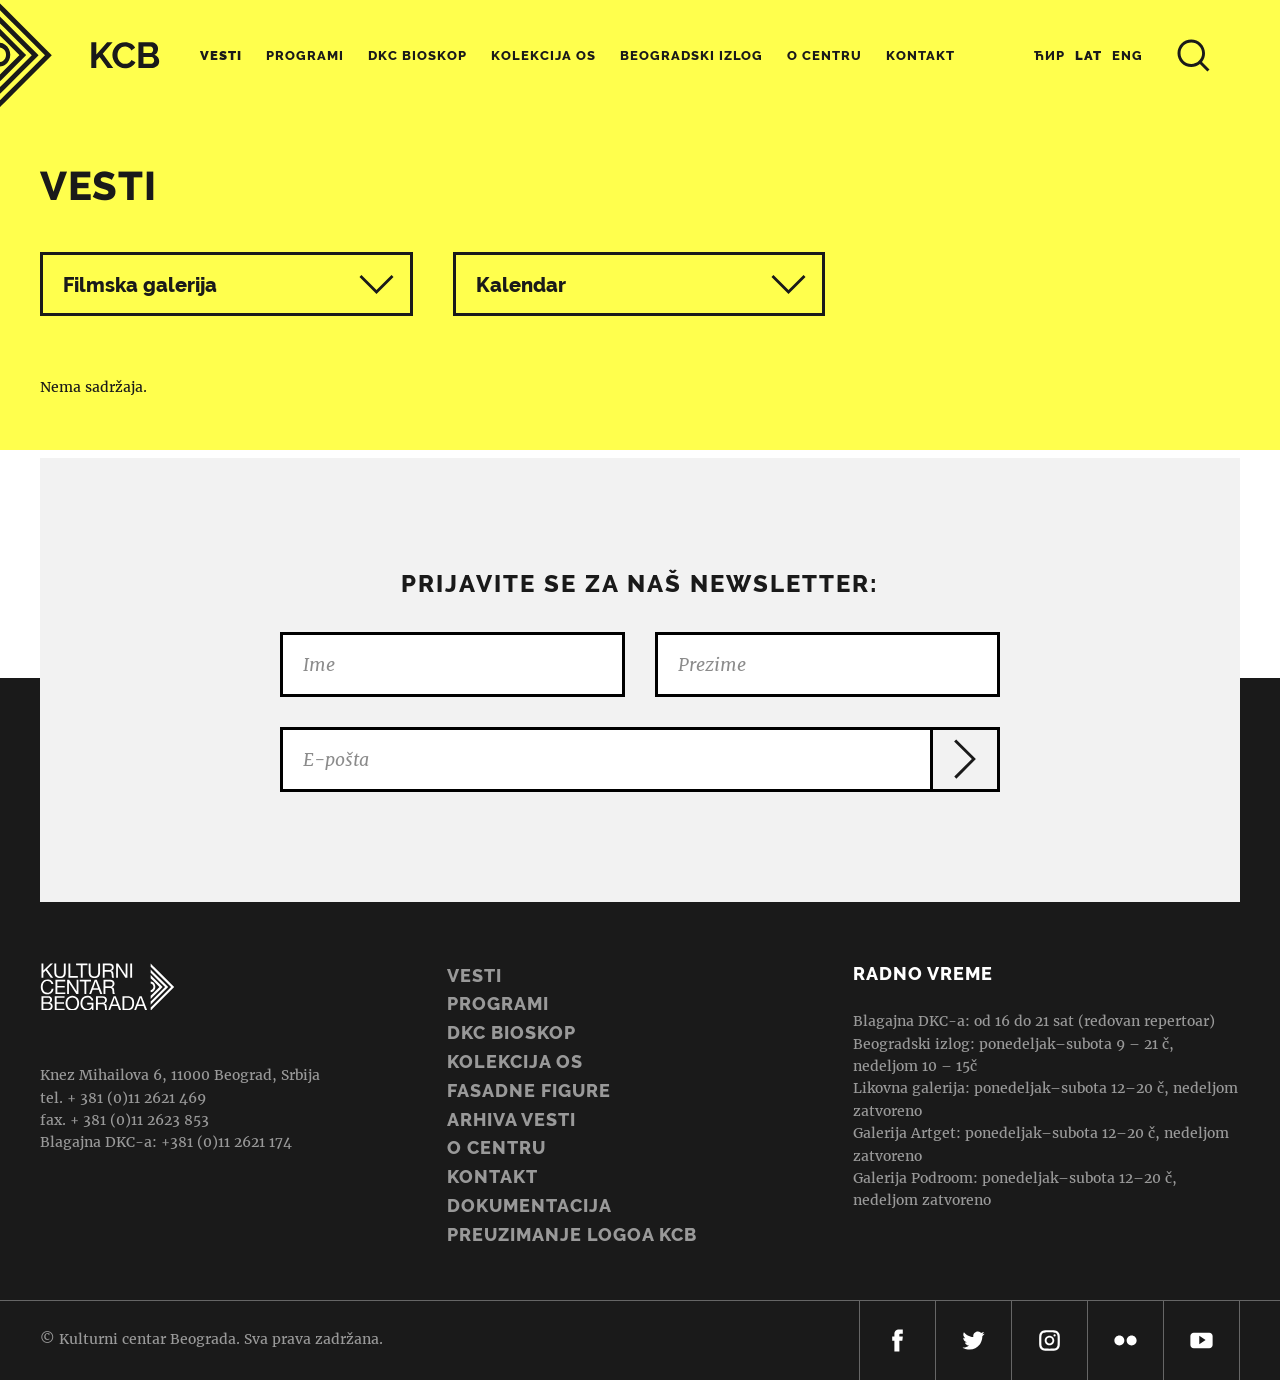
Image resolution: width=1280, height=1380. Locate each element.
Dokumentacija (529, 1205)
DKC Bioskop (417, 55)
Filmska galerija (140, 285)
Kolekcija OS (543, 55)
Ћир (1049, 55)
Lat (1088, 55)
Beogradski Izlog (691, 55)
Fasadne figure (529, 1090)
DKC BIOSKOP (511, 1032)
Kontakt (920, 55)
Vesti (221, 55)
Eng (1127, 55)
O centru (824, 55)
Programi (305, 55)
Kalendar (641, 284)
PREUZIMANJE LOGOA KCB (572, 1234)
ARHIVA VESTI (511, 1119)
